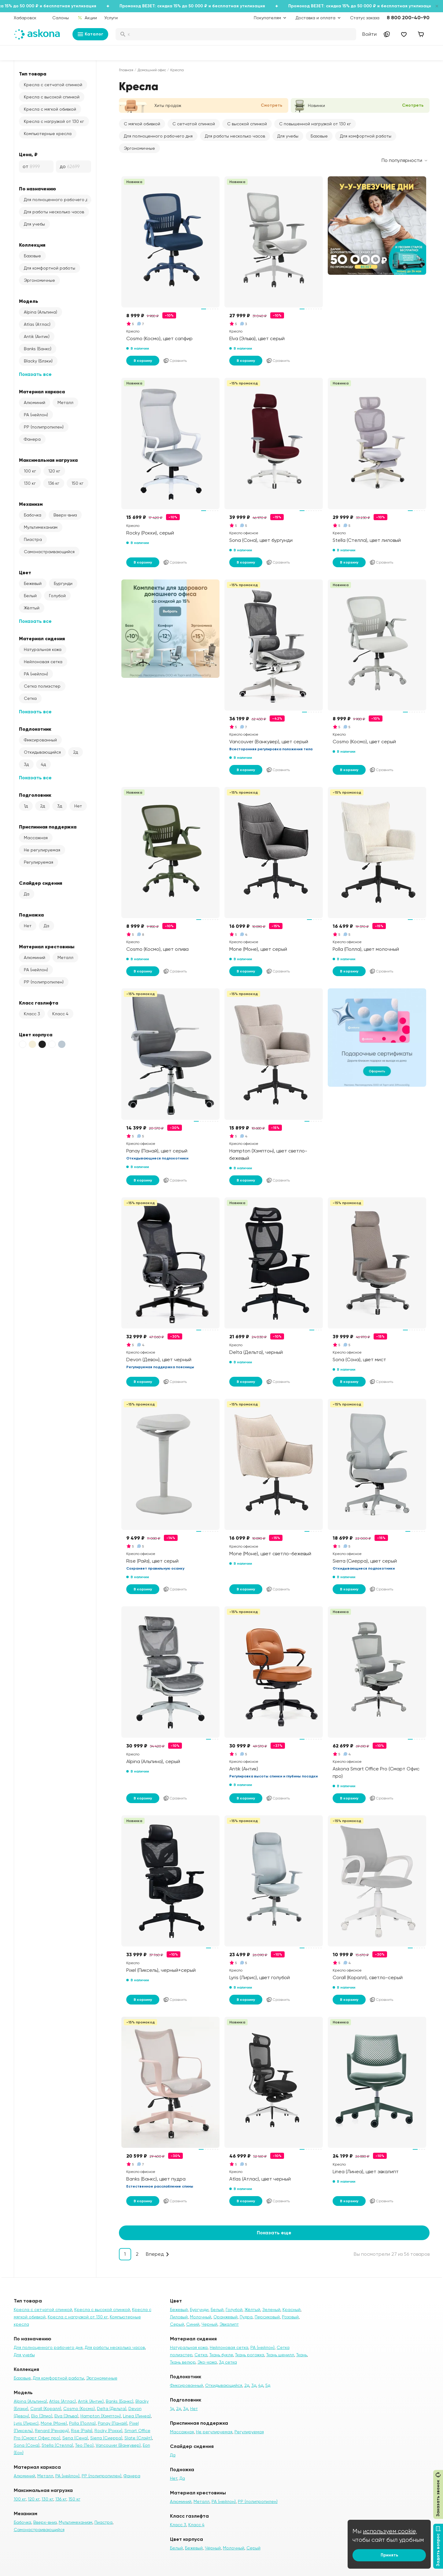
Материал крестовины (46, 946)
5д (267, 2385)
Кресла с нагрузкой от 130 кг (54, 121)
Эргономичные (39, 280)
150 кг (77, 483)
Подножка (31, 915)
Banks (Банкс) (37, 348)
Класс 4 (60, 1013)
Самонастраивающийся (49, 551)
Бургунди (63, 583)
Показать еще (274, 2233)
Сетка (30, 698)
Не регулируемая (42, 849)
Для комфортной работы (49, 268)
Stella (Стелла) (57, 2445)
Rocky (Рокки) (108, 2430)
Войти (369, 34)
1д (26, 805)
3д (26, 764)
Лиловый (179, 2316)
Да (26, 893)
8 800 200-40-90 (408, 17)
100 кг (30, 471)
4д (43, 764)
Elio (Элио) (41, 2415)
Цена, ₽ (28, 154)
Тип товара (32, 74)
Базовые (32, 255)
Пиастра (33, 539)
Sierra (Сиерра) (106, 2437)
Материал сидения (42, 638)
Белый (30, 595)
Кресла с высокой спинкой (51, 96)
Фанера (32, 439)
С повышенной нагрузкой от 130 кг (315, 123)
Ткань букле (221, 2354)
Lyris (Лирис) (26, 2423)
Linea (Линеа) (137, 2415)
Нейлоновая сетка (43, 661)
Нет (78, 805)
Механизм (31, 504)
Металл (65, 402)
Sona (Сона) (26, 2445)
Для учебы (34, 224)
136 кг (53, 483)
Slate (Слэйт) (138, 2437)
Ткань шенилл (280, 2354)
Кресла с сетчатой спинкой (53, 84)
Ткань (301, 2354)
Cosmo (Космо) (79, 2408)
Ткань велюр (182, 2362)
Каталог (90, 34)
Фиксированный (40, 739)
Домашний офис (152, 70)
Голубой (57, 595)
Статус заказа (364, 17)
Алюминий (34, 402)
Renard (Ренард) (52, 2430)
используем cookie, (390, 2531)
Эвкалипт (229, 2324)
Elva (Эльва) (66, 2415)
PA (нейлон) (36, 414)
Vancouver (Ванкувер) (118, 2445)
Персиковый (267, 2316)
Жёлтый (31, 607)
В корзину (143, 360)
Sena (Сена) (75, 2437)
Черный (209, 2324)
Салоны (60, 17)
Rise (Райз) (81, 2430)
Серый (177, 2324)
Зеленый (271, 2309)
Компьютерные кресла (48, 133)
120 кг (54, 471)
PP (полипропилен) (44, 426)
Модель (28, 301)
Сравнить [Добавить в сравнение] (175, 361)
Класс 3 (32, 1013)
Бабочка (32, 515)
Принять (389, 2555)
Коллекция (32, 245)
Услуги (111, 17)
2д (75, 752)
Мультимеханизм (40, 527)
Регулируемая (38, 862)
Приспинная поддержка (47, 827)
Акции (87, 17)
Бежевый (33, 583)
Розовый (290, 2316)
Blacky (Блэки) (38, 360)
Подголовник (35, 795)
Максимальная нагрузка (48, 460)
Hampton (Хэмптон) (100, 2415)
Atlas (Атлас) (37, 324)
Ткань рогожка (249, 2354)
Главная (126, 70)
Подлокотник (35, 729)
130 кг (30, 483)
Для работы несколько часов (54, 211)
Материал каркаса (42, 391)
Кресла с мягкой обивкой (50, 109)
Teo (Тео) (84, 2445)
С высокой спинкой (247, 123)
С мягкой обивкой (142, 123)
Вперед (155, 2254)
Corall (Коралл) (45, 2408)
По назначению (37, 189)
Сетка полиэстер (42, 686)
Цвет (25, 572)
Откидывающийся (42, 752)
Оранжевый (225, 2316)
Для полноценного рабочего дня (57, 199)
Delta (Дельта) (111, 2408)
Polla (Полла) (82, 2423)
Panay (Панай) (112, 2423)
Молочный (200, 2316)
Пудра (246, 2316)
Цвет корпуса (35, 1034)
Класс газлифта (38, 1003)
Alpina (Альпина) (40, 312)
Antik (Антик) (37, 336)
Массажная (36, 837)
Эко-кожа (207, 2362)
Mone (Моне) (54, 2423)
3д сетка (228, 2362)
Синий (192, 2324)
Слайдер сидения (40, 883)
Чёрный (213, 2547)
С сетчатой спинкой (193, 123)
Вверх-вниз (65, 515)
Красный (291, 2309)
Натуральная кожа (42, 649)
